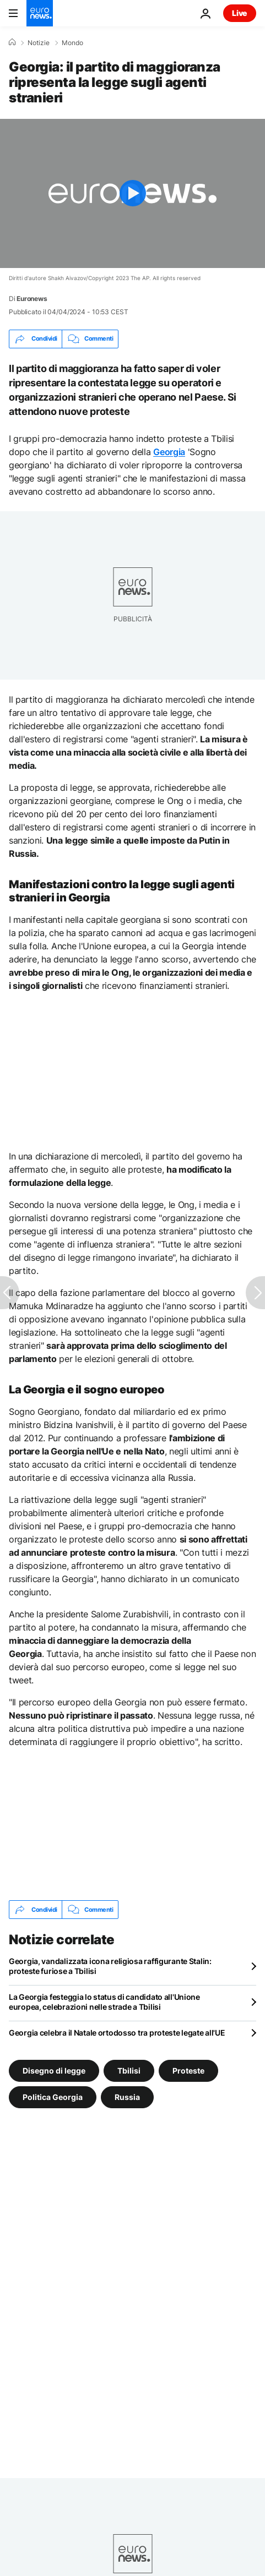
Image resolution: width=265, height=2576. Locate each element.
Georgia (169, 451)
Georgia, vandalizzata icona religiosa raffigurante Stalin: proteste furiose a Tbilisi (110, 1966)
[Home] (12, 42)
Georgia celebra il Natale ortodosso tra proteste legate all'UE (117, 2032)
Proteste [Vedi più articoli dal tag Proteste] (188, 2070)
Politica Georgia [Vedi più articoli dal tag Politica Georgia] (53, 2097)
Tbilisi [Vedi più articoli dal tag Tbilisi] (128, 2070)
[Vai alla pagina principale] (39, 13)
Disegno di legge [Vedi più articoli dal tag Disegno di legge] (54, 2070)
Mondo (72, 43)
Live (239, 13)
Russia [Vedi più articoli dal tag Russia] (127, 2097)
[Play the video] (132, 193)
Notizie (39, 43)
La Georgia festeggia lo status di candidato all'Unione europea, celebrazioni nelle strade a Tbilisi (104, 2001)
